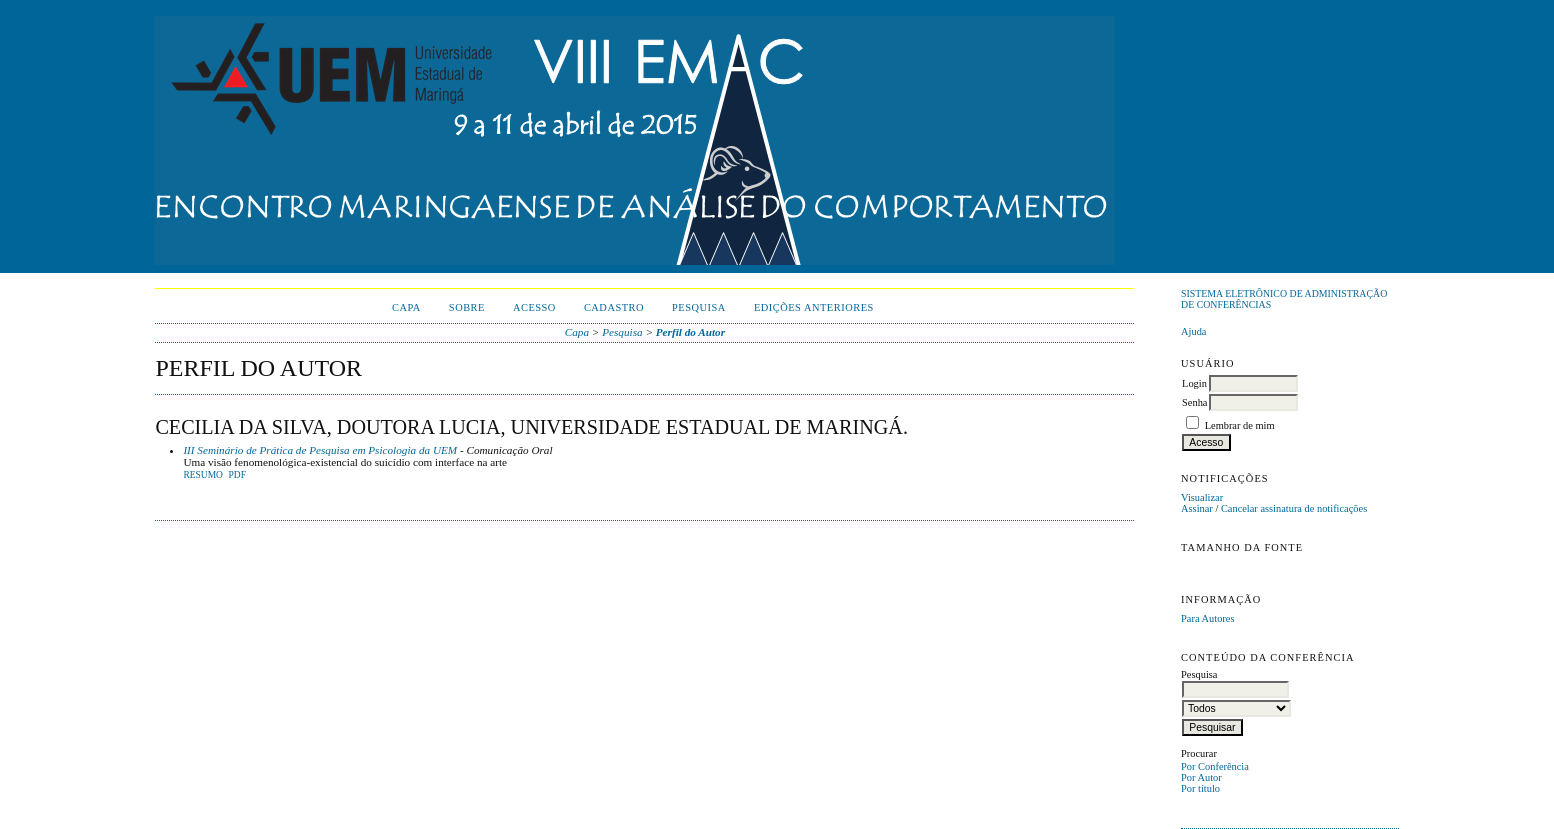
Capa (406, 307)
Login (1194, 383)
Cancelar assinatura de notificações (1294, 508)
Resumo (203, 475)
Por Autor (1201, 777)
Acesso (534, 307)
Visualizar (1202, 497)
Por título (1200, 788)
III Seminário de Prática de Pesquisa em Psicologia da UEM (320, 450)
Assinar (1197, 508)
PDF (237, 475)
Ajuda (1193, 331)
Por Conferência (1215, 766)
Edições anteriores (814, 307)
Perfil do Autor (690, 332)
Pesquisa (699, 307)
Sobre (467, 307)
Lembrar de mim (1240, 425)
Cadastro (614, 307)
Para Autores (1207, 618)
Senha (1194, 402)
